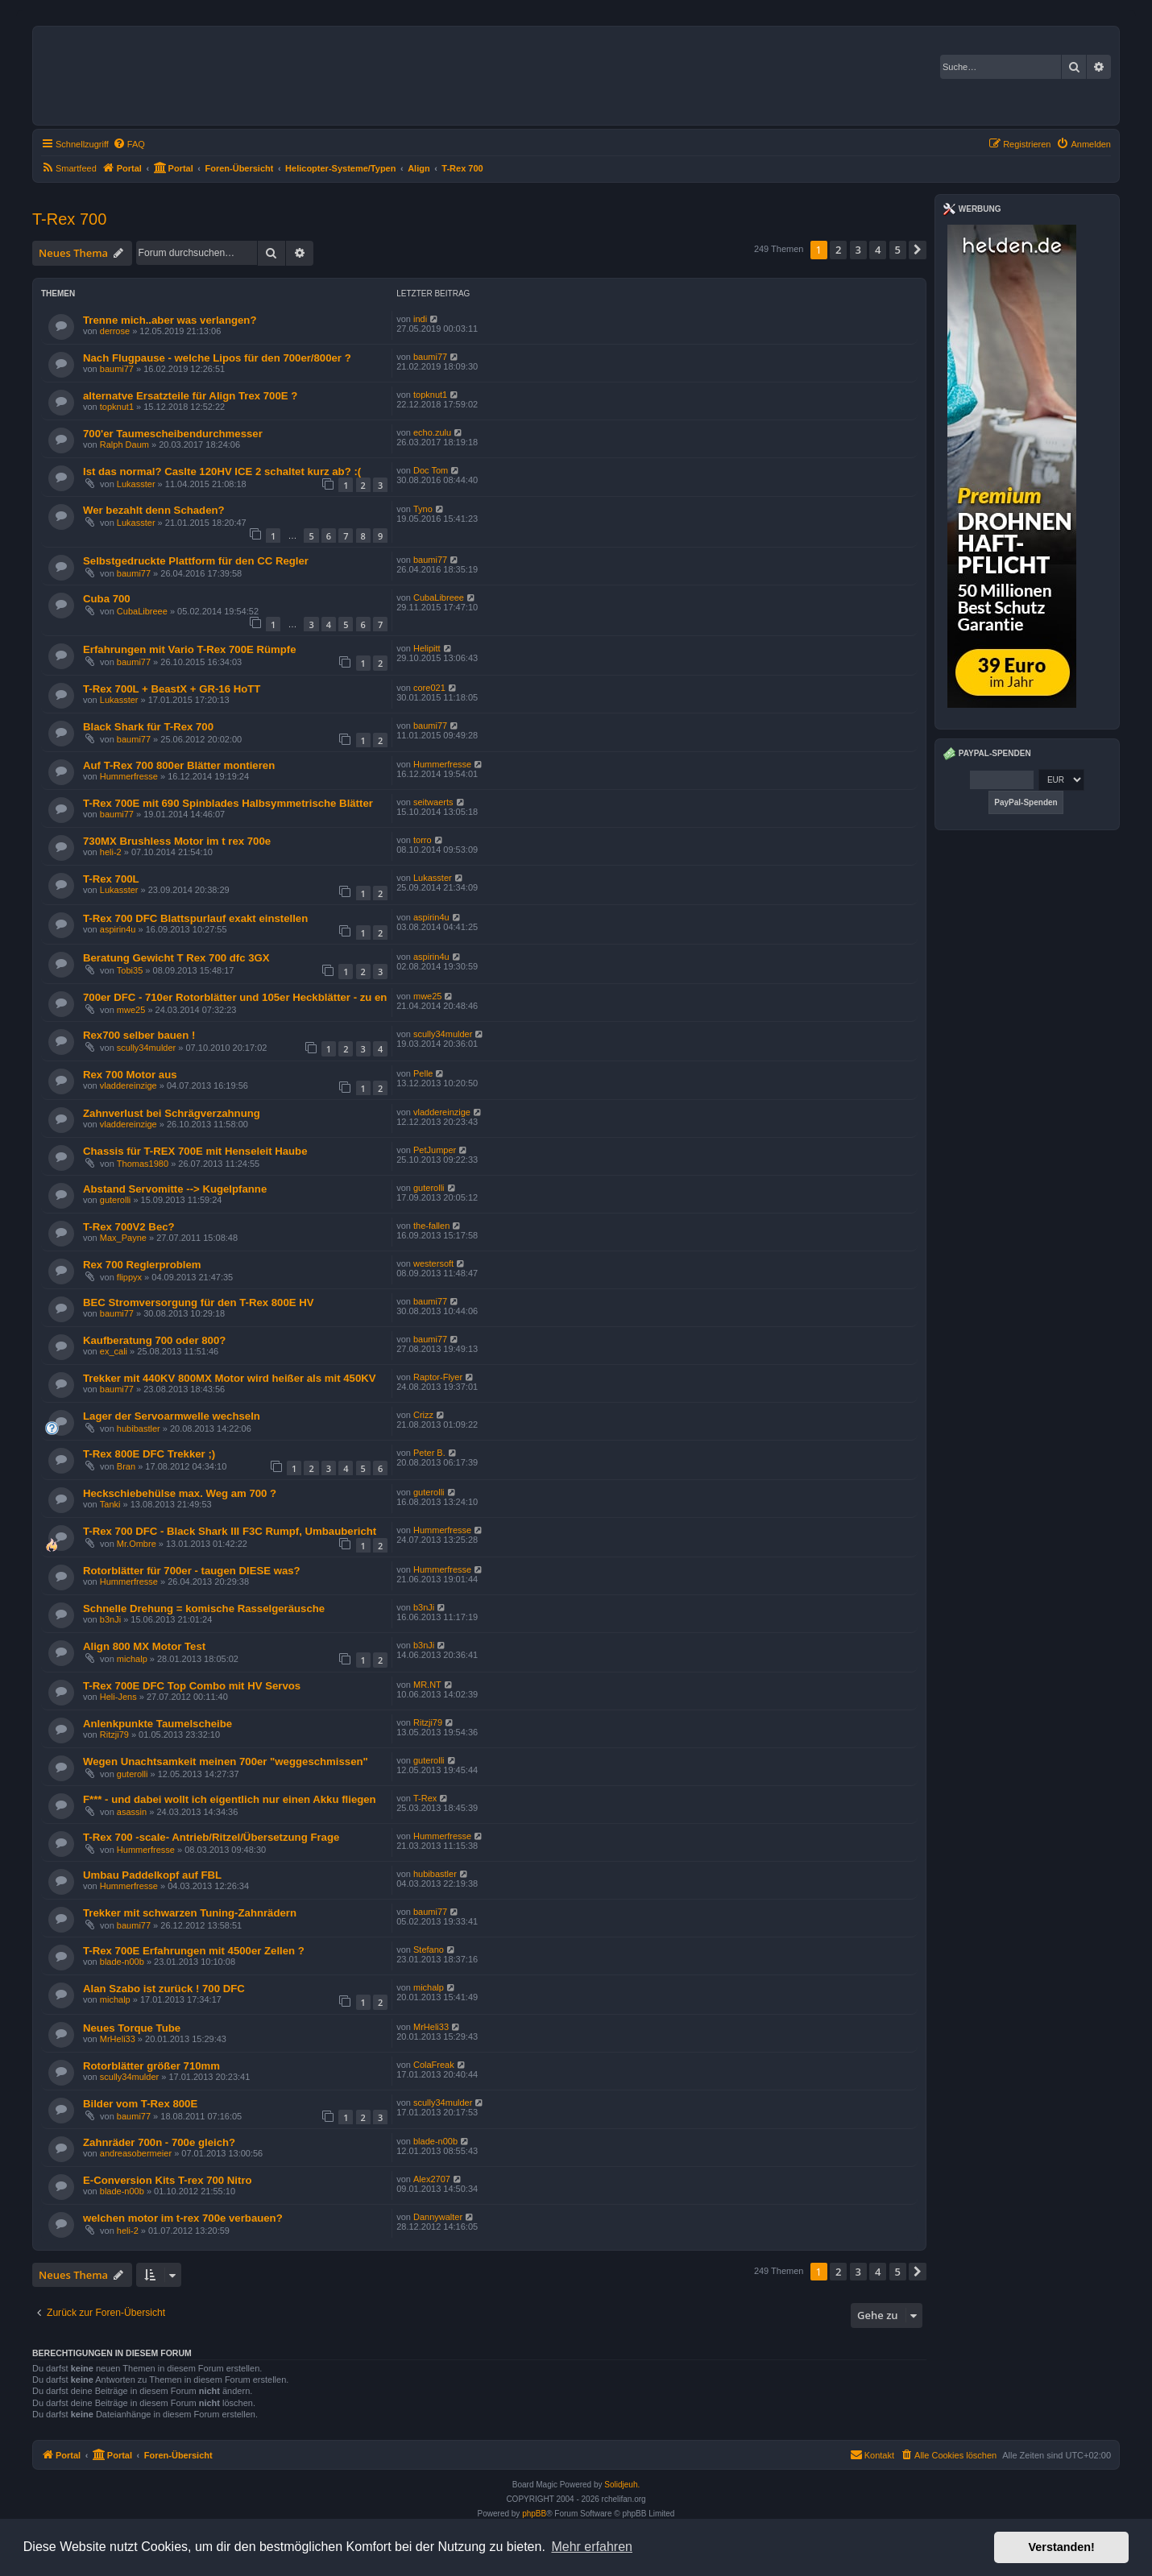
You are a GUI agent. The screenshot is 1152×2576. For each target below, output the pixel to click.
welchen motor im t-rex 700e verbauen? (183, 2218)
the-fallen (431, 1225)
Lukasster (136, 484)
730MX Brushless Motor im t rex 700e (177, 841)
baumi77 (117, 369)
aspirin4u (118, 929)
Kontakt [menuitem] (872, 2454)
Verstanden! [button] (1062, 2547)
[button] (917, 249)
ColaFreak (433, 2064)
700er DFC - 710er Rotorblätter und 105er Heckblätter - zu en (235, 997)
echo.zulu (432, 432)
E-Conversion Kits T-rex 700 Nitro (167, 2180)
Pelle (423, 1073)
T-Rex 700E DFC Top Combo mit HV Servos (191, 1686)
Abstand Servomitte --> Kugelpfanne (175, 1189)
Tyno (423, 509)
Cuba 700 (107, 599)
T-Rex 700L (111, 879)
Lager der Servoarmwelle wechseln (171, 1416)
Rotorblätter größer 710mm (151, 2066)
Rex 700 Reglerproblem (142, 1265)
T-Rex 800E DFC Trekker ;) (149, 1454)
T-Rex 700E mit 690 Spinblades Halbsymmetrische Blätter (228, 803)
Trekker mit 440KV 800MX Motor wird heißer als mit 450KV (229, 1378)
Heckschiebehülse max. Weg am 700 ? (179, 1493)
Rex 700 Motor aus (130, 1075)
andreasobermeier (136, 2153)
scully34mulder (146, 1047)
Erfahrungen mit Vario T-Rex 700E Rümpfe (189, 649)
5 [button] (898, 249)
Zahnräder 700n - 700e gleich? (159, 2142)
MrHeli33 (117, 2039)
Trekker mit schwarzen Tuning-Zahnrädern (189, 1913)
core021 (429, 688)
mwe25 (131, 1010)
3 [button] (858, 249)
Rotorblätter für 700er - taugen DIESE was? (191, 1571)
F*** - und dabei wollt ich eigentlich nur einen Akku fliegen (229, 1799)
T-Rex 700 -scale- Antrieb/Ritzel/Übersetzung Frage (211, 1837)
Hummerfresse (129, 776)
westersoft (433, 1263)
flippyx (129, 1277)
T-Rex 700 (69, 219)
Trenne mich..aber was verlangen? (169, 320)
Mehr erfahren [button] (591, 2546)
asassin (132, 1812)
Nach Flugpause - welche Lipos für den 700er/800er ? (217, 358)
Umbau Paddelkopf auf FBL (152, 1875)
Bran (126, 1466)
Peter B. (429, 1453)
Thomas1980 (142, 1163)
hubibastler (138, 1428)
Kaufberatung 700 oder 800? (154, 1340)
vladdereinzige (128, 1085)
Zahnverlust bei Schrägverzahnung (171, 1113)
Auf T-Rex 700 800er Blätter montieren (179, 765)
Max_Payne (123, 1238)
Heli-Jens (118, 1696)
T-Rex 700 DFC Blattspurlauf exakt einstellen (195, 918)
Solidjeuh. (622, 2484)
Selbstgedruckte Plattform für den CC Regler (196, 561)
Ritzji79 (114, 1734)
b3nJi (110, 1619)
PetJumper (434, 1150)
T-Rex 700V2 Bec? (129, 1227)
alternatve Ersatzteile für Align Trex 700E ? (190, 396)
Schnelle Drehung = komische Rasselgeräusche (204, 1608)
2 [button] (838, 249)
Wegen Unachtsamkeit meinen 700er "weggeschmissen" (225, 1761)
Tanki (110, 1504)
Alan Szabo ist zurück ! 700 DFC (164, 1989)
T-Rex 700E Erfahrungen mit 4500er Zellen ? (194, 1951)
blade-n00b (122, 1961)
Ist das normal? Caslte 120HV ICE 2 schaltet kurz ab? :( (222, 471)
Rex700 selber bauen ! (139, 1035)
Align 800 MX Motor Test (144, 1646)
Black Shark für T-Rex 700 (148, 727)
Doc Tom (430, 470)
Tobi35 (130, 970)
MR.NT (427, 1684)
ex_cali (113, 1351)
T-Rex (425, 1798)
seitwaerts (433, 802)
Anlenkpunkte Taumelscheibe (157, 1724)
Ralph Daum (124, 444)
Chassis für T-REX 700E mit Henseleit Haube (195, 1151)
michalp (132, 1659)
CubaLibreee (142, 611)
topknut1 (117, 406)
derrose (115, 331)
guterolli (115, 1200)
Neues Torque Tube (131, 2028)
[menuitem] (129, 144)
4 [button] (878, 249)
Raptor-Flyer (437, 1377)
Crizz (423, 1415)
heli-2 (111, 852)
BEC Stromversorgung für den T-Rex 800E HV (198, 1302)
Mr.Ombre (136, 1543)
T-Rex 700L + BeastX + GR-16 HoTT (171, 689)
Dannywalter (437, 2217)
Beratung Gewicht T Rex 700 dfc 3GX (176, 958)
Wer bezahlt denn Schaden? (154, 510)
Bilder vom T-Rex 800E (140, 2104)
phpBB (534, 2513)
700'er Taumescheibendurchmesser (173, 434)
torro (422, 840)
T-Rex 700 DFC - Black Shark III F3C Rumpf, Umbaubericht (229, 1531)
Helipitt (427, 648)
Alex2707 (431, 2179)
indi (420, 319)
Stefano (428, 1949)
